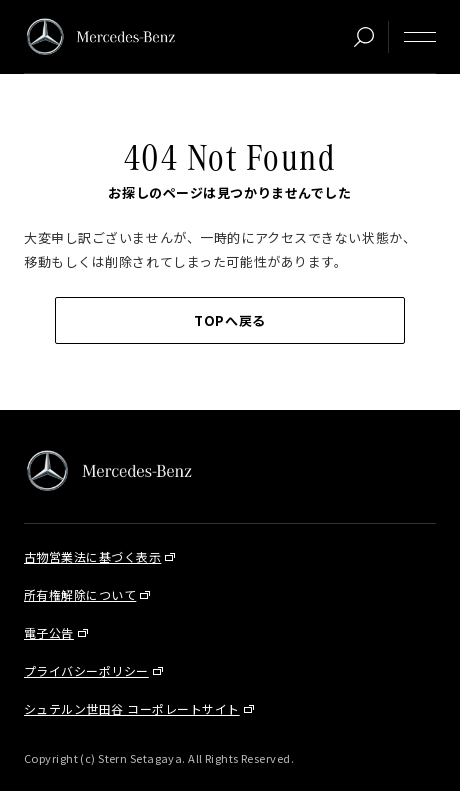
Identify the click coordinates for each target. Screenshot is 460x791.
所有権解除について (80, 594)
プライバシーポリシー (86, 670)
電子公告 (49, 632)
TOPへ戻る (229, 320)
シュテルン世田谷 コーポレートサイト (132, 708)
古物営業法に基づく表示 (92, 556)
